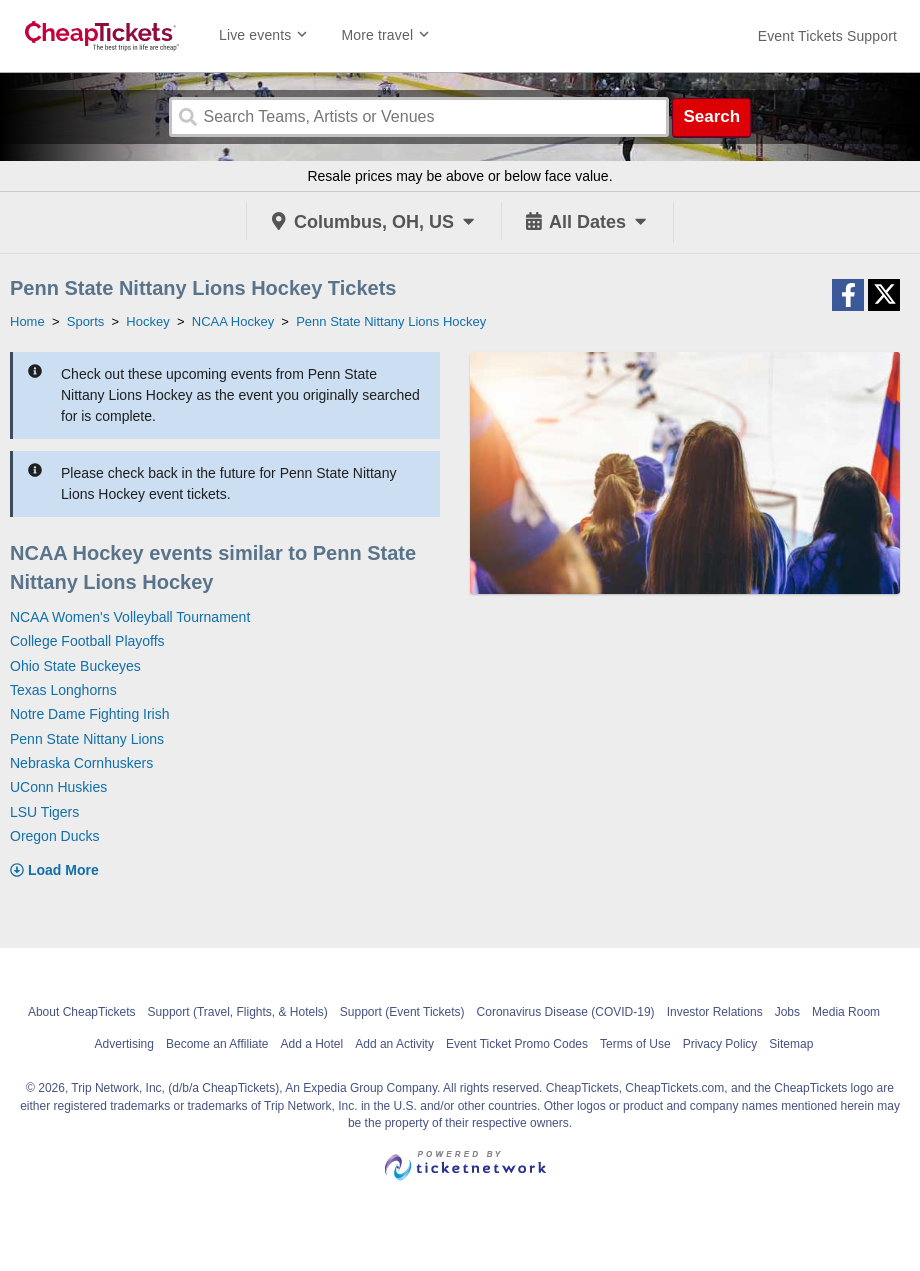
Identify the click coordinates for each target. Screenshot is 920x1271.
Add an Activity (394, 1044)
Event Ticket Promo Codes (517, 1044)
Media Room (846, 1012)
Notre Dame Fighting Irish (90, 714)
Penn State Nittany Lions (87, 739)
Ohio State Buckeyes (75, 666)
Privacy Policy (720, 1044)
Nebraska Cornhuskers (81, 763)
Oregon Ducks (54, 836)
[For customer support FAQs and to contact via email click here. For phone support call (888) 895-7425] (827, 36)
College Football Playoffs (87, 641)
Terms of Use (635, 1044)
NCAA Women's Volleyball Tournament (130, 617)
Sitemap (791, 1044)
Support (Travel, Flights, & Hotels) (238, 1012)
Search (711, 116)
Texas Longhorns (63, 690)
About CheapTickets (82, 1012)
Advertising (124, 1044)
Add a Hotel (311, 1044)
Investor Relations (715, 1012)
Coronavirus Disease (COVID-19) (566, 1012)
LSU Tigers (44, 812)
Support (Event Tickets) (402, 1012)
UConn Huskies (58, 787)
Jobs (787, 1012)
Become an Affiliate (217, 1044)
